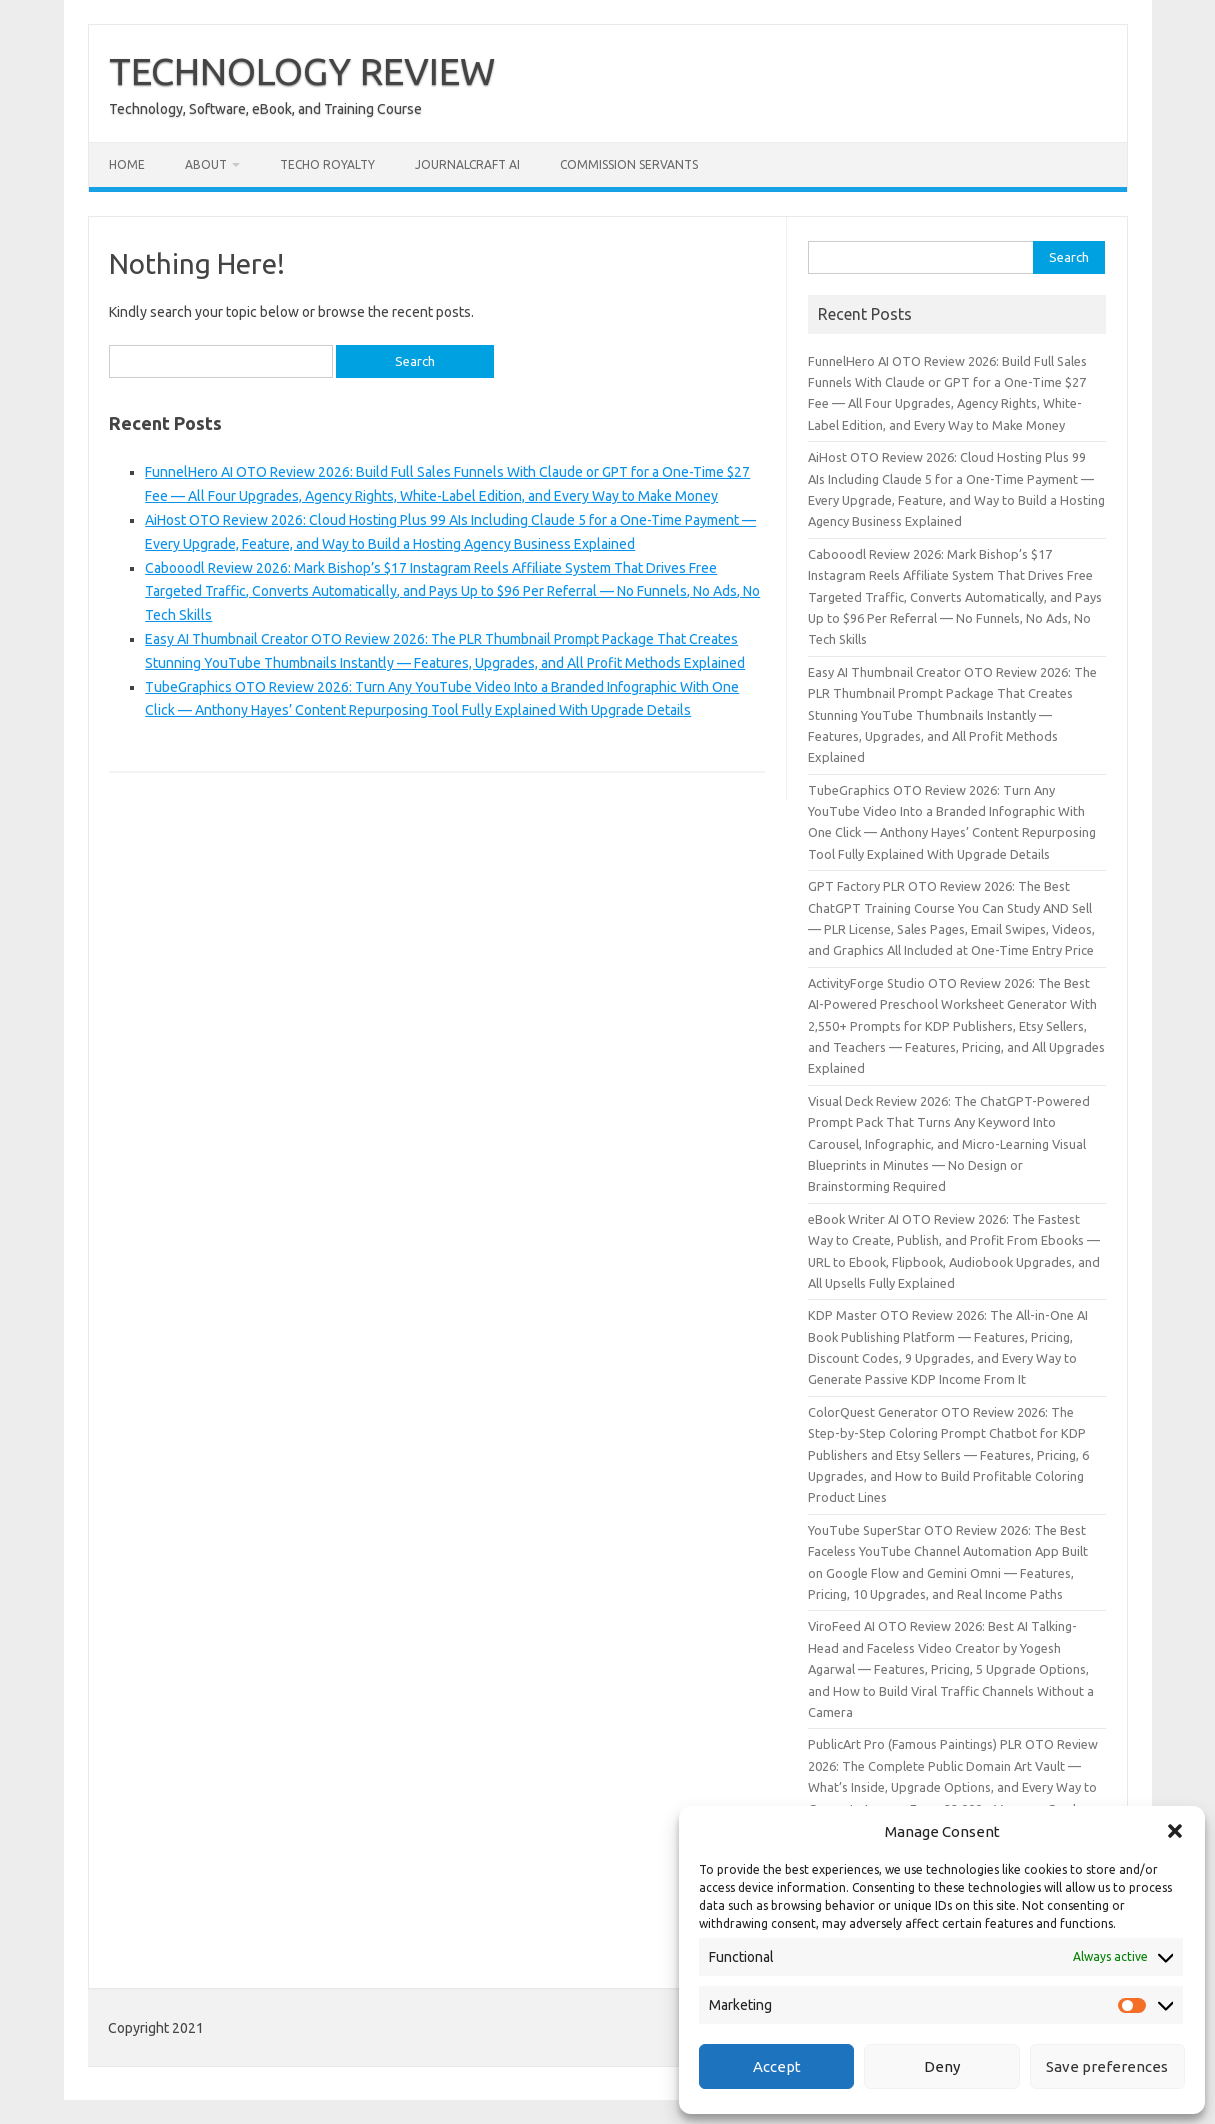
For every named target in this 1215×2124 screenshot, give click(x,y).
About (206, 164)
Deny (942, 2066)
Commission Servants (629, 164)
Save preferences (1107, 2066)
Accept (777, 2066)
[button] (1175, 1831)
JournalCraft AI (467, 164)
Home (127, 164)
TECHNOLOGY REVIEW (302, 71)
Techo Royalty (327, 164)
